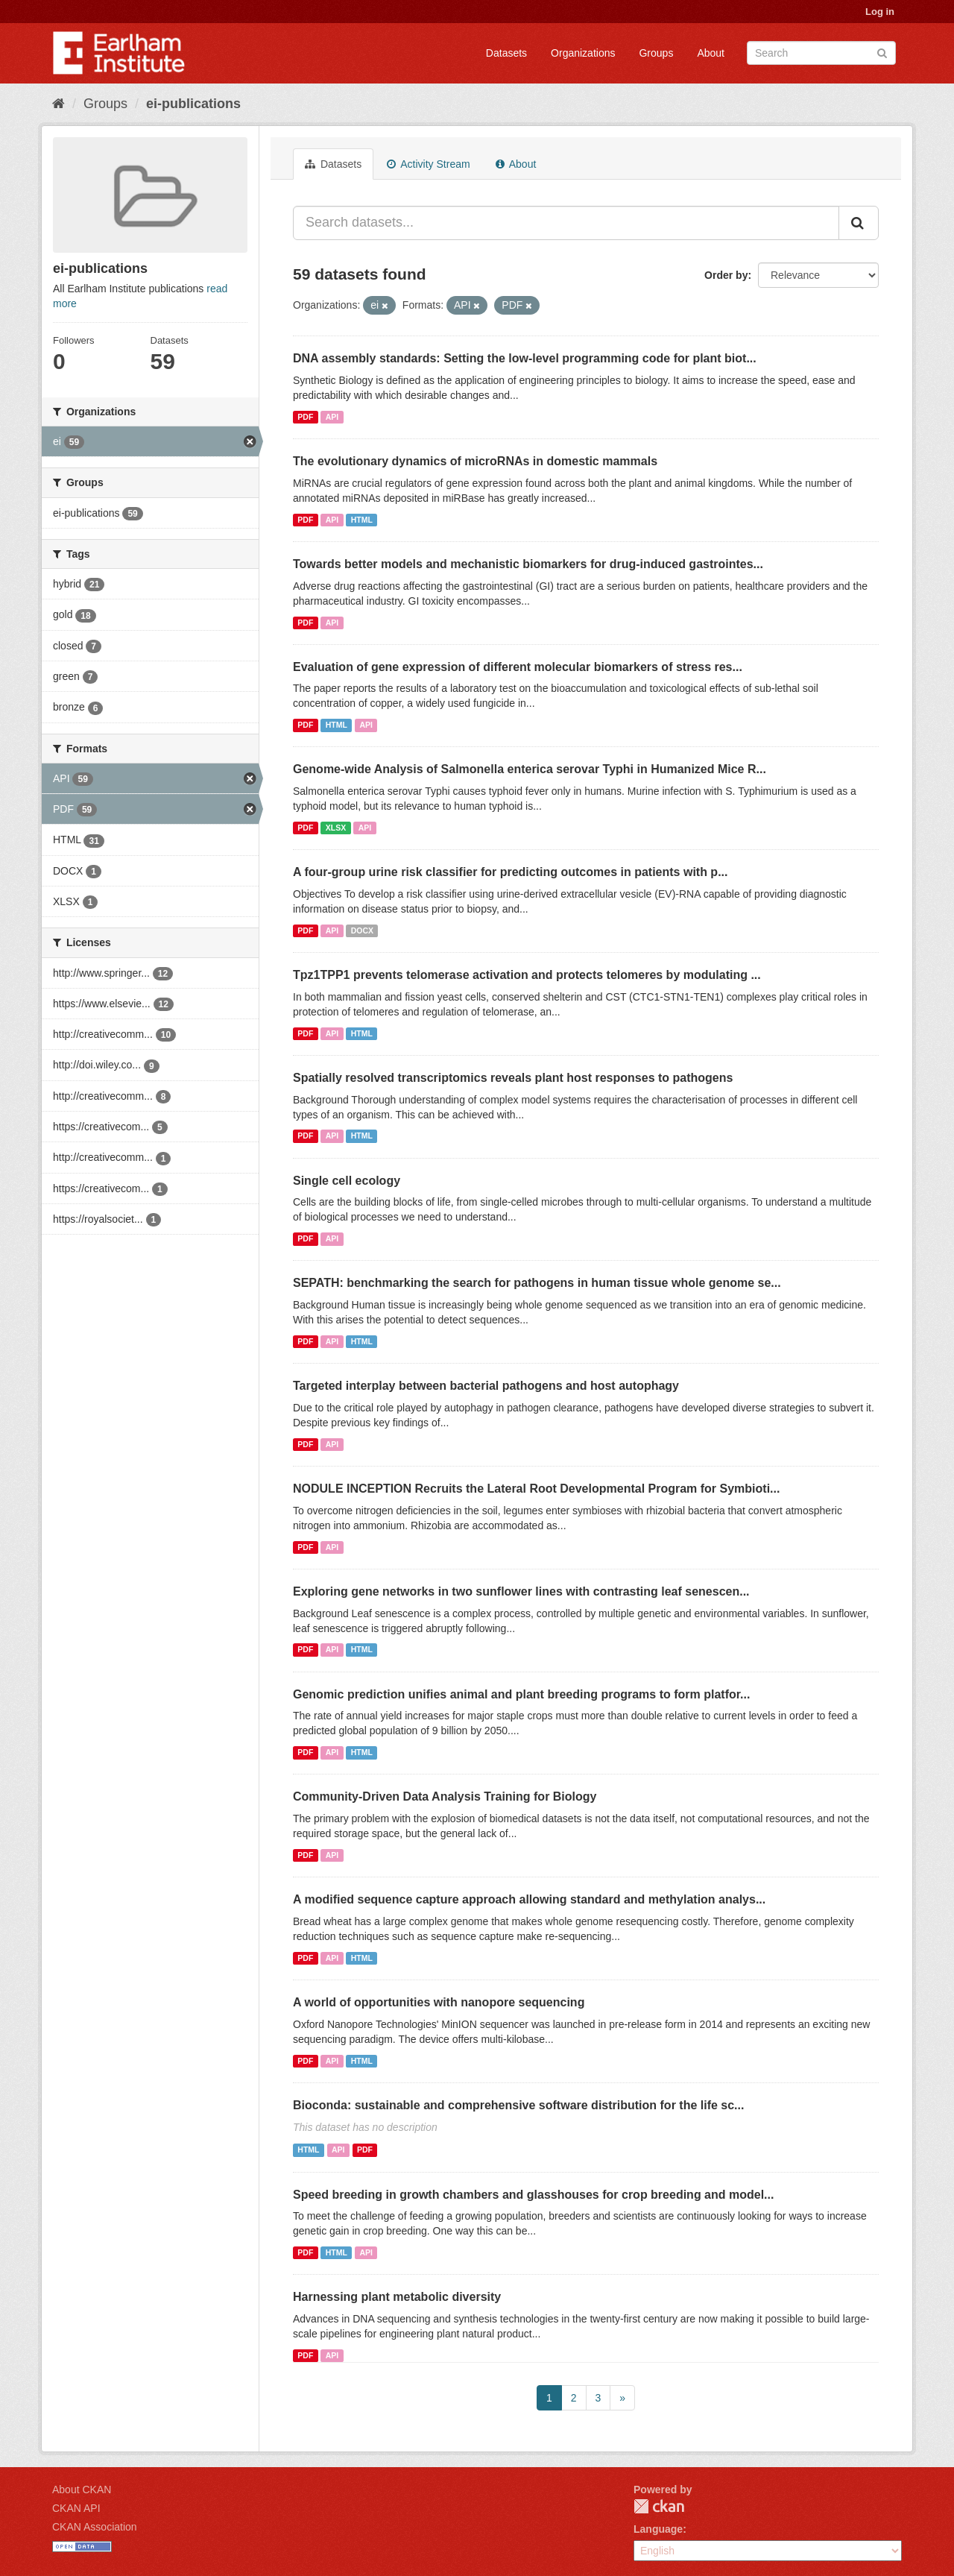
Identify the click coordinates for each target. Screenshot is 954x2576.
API (332, 416)
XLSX (336, 827)
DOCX (362, 930)
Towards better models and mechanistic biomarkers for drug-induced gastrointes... (528, 564)
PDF (305, 416)
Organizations (583, 53)
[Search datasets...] (566, 223)
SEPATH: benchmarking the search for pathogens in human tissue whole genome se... (537, 1282)
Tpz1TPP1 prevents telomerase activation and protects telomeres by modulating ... (527, 975)
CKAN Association (94, 2527)
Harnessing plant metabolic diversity (397, 2296)
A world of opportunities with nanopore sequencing (438, 2002)
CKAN (659, 2506)
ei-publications (193, 103)
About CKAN (81, 2489)
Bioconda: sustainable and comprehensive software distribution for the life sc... (518, 2105)
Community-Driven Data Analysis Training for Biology (444, 1796)
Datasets (506, 53)
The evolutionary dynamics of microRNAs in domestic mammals (475, 461)
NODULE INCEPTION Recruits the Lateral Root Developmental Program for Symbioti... (536, 1488)
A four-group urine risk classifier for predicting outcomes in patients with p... (510, 872)
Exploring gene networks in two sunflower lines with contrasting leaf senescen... (521, 1591)
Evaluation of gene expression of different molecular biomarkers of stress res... (517, 667)
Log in (879, 11)
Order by (726, 275)
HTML (362, 519)
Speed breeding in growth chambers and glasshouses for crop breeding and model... (533, 2194)
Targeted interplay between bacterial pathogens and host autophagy (486, 1385)
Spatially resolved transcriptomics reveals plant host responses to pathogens (513, 1077)
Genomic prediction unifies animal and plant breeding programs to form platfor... (521, 1694)
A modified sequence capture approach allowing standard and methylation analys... (529, 1899)
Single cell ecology (346, 1180)
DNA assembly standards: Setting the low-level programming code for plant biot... (524, 358)
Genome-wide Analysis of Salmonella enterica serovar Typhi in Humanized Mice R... (529, 769)
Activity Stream (428, 164)
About (710, 53)
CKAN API (76, 2508)
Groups (656, 53)
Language (658, 2529)
